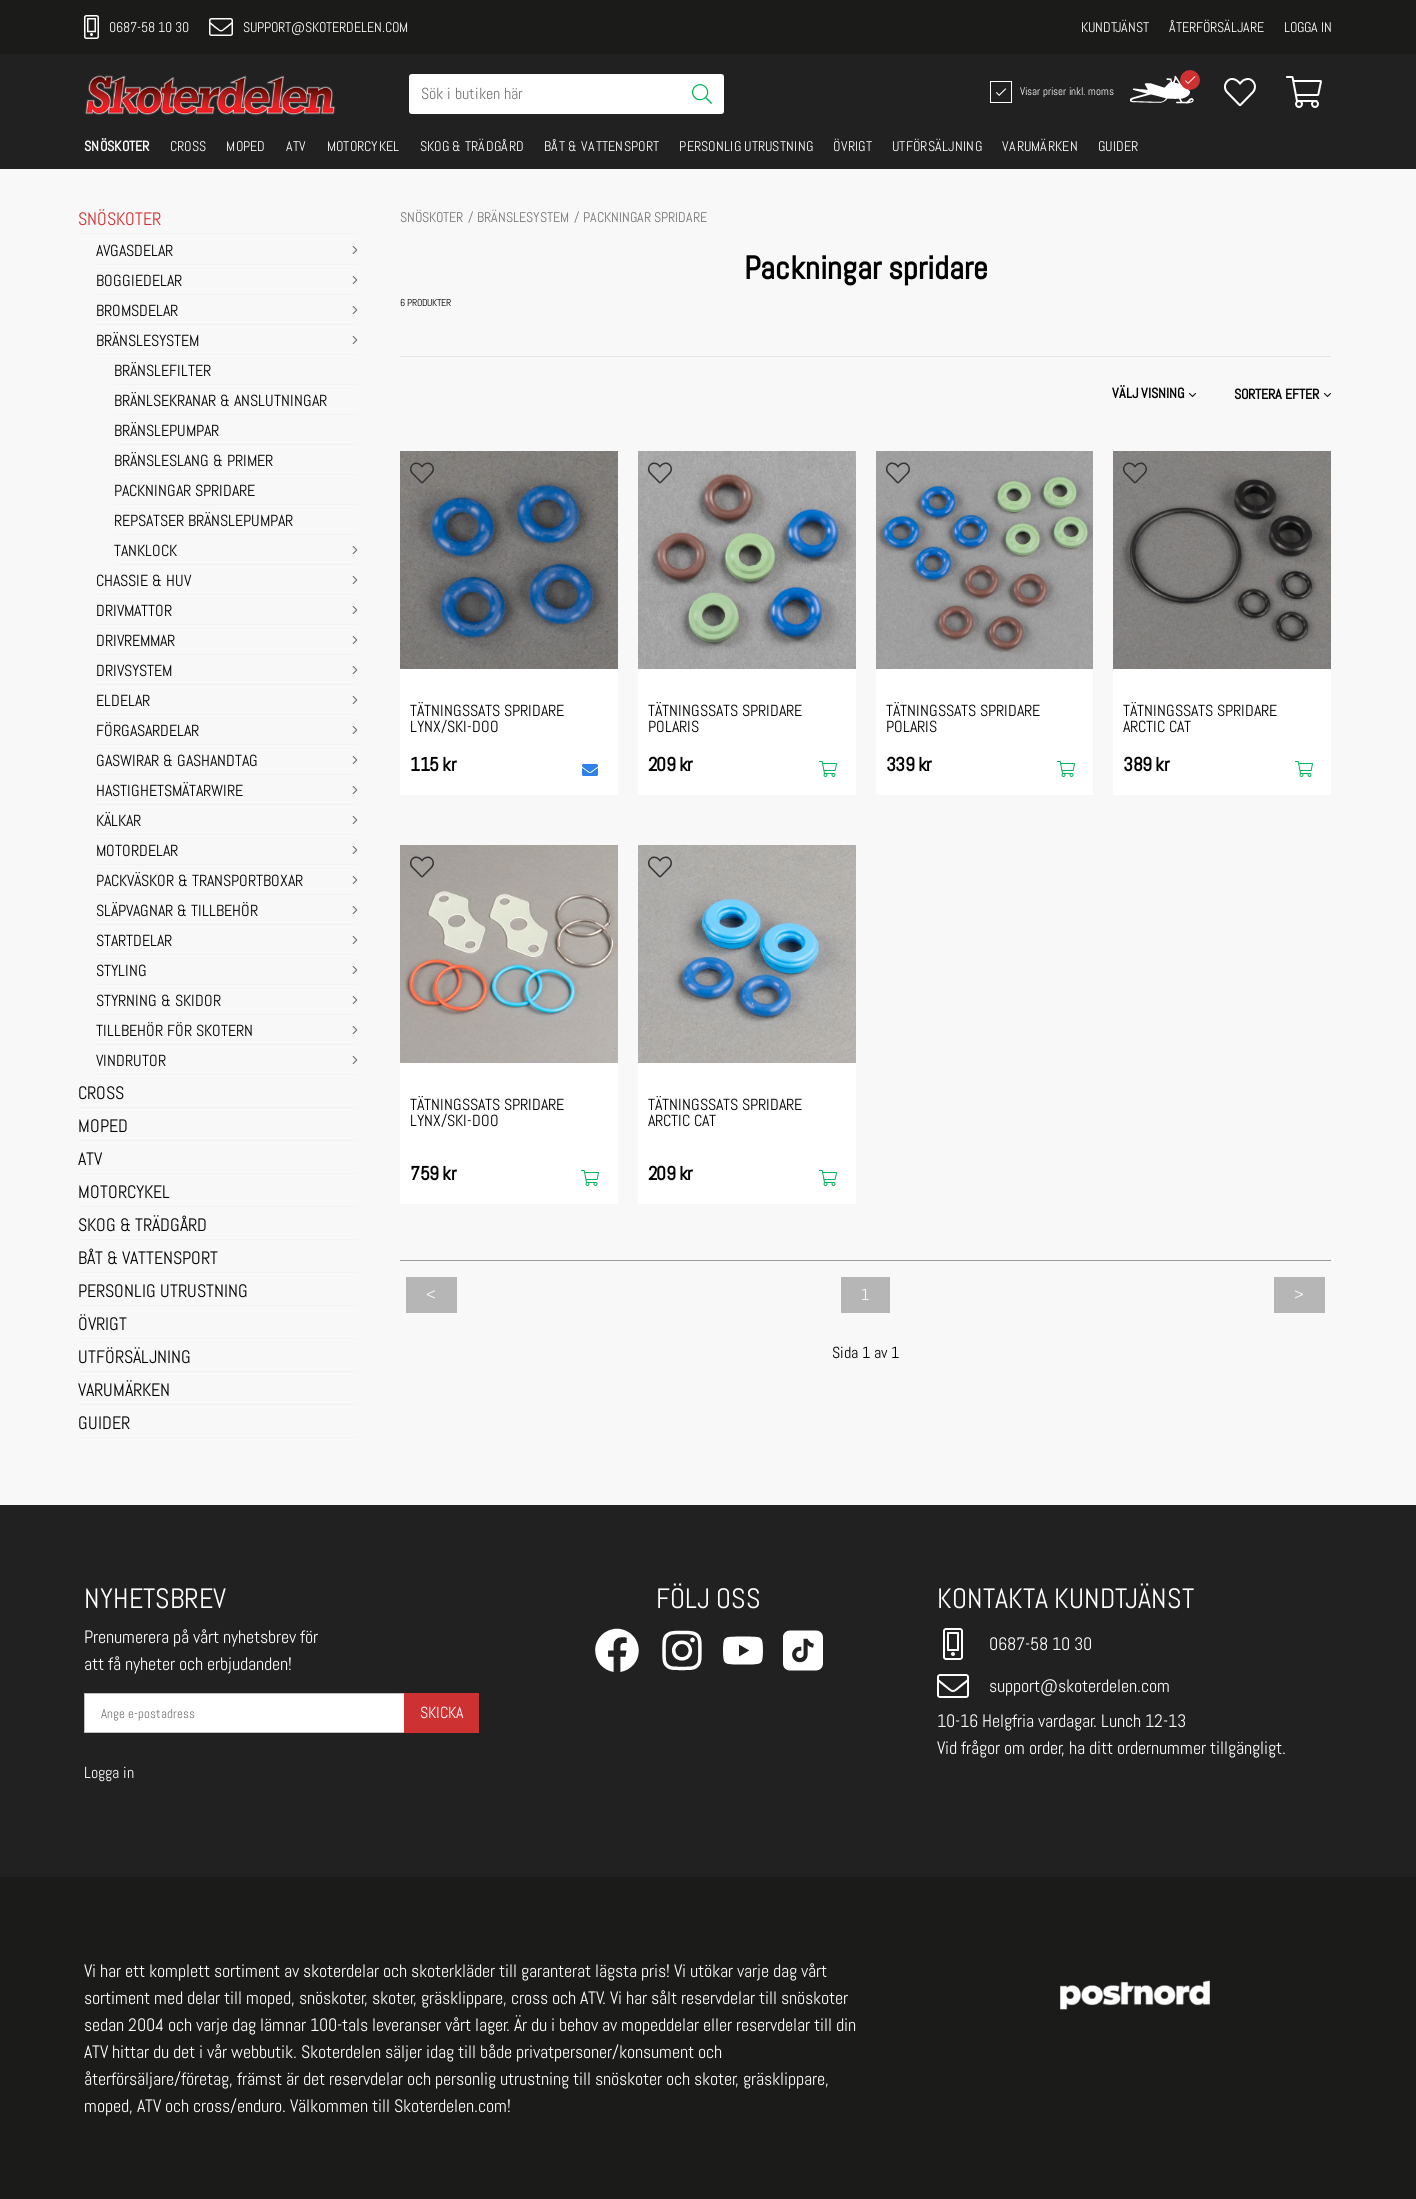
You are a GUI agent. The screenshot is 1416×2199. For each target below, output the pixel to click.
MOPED (246, 146)
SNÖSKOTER (117, 146)
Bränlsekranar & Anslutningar (220, 402)
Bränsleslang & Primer (193, 462)
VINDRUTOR (131, 1062)
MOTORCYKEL (363, 146)
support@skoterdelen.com (308, 27)
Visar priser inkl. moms (1050, 92)
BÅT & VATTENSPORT (601, 146)
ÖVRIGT (852, 146)
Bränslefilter (162, 372)
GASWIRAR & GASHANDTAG (177, 762)
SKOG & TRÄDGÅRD (472, 146)
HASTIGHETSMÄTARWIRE (169, 792)
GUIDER (1118, 146)
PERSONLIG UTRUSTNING (746, 146)
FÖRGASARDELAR (147, 732)
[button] (1284, 394)
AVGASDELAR (134, 252)
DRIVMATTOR (134, 612)
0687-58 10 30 (136, 27)
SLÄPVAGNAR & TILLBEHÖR (177, 912)
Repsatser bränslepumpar (203, 522)
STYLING (121, 972)
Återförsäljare (1216, 27)
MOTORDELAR (137, 852)
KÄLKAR (118, 822)
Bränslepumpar (166, 432)
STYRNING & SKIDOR (158, 1002)
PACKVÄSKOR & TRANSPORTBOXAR (199, 882)
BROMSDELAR (137, 312)
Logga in (1308, 27)
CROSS (188, 146)
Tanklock (145, 552)
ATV (296, 146)
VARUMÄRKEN (1040, 146)
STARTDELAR (134, 942)
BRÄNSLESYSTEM (147, 342)
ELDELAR (123, 702)
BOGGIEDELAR (139, 282)
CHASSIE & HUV (143, 582)
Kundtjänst (1115, 27)
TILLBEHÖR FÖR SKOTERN (174, 1032)
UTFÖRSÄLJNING (937, 146)
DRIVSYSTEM (134, 672)
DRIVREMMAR (135, 642)
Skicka (441, 1712)
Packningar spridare (184, 492)
